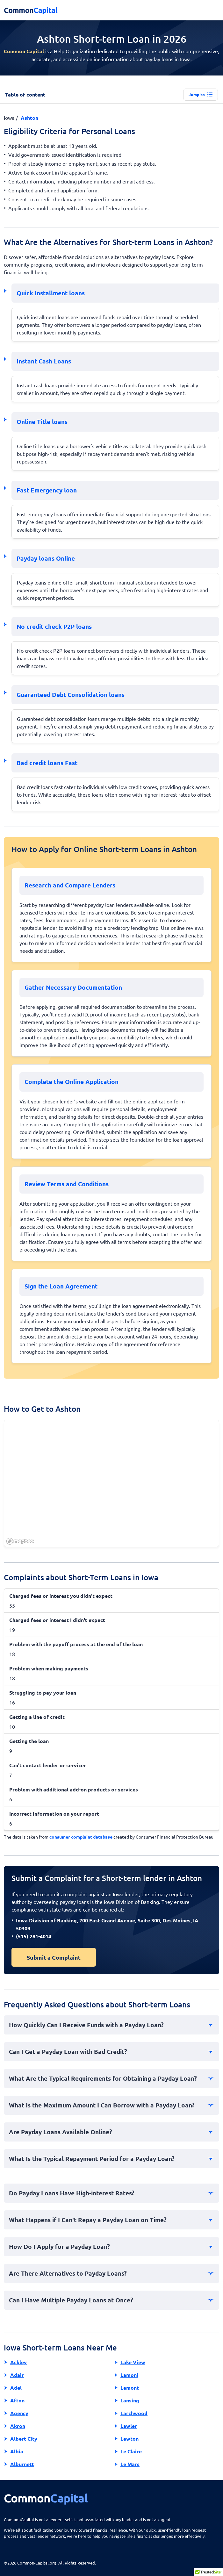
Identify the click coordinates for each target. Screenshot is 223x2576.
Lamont (129, 2387)
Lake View (132, 2362)
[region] (111, 1483)
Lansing (129, 2400)
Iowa (9, 117)
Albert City (23, 2438)
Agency (19, 2413)
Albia (16, 2451)
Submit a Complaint (54, 1957)
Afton (17, 2400)
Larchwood (133, 2413)
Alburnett (22, 2464)
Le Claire (131, 2451)
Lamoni (129, 2374)
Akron (17, 2425)
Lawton (129, 2438)
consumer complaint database (80, 1837)
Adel (16, 2387)
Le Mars (130, 2464)
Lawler (128, 2425)
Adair (17, 2374)
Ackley (18, 2362)
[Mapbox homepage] (20, 1541)
